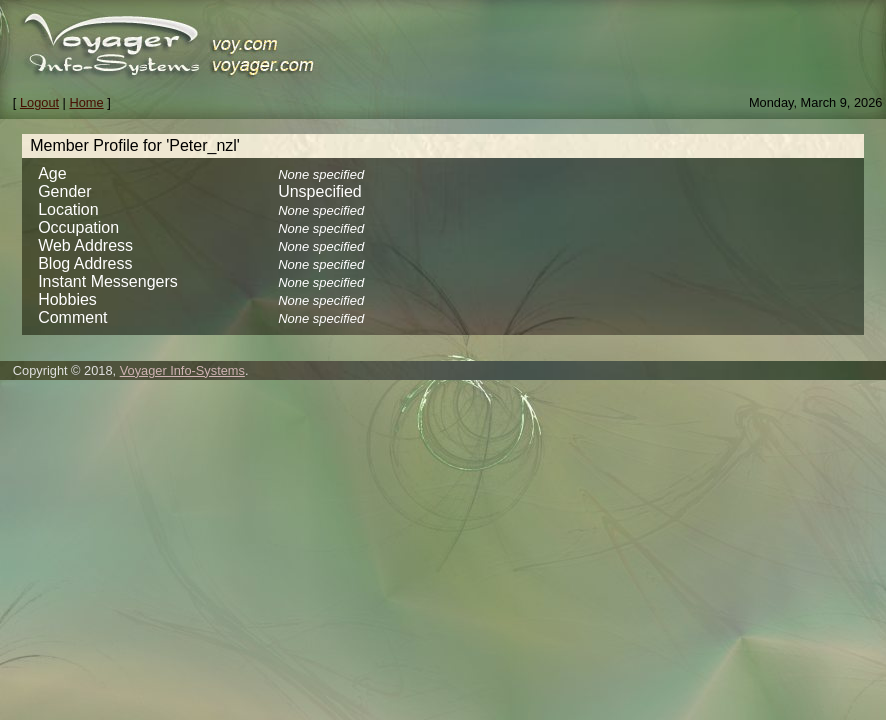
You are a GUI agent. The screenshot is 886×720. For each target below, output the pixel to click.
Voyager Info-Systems (182, 370)
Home (87, 102)
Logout (39, 102)
